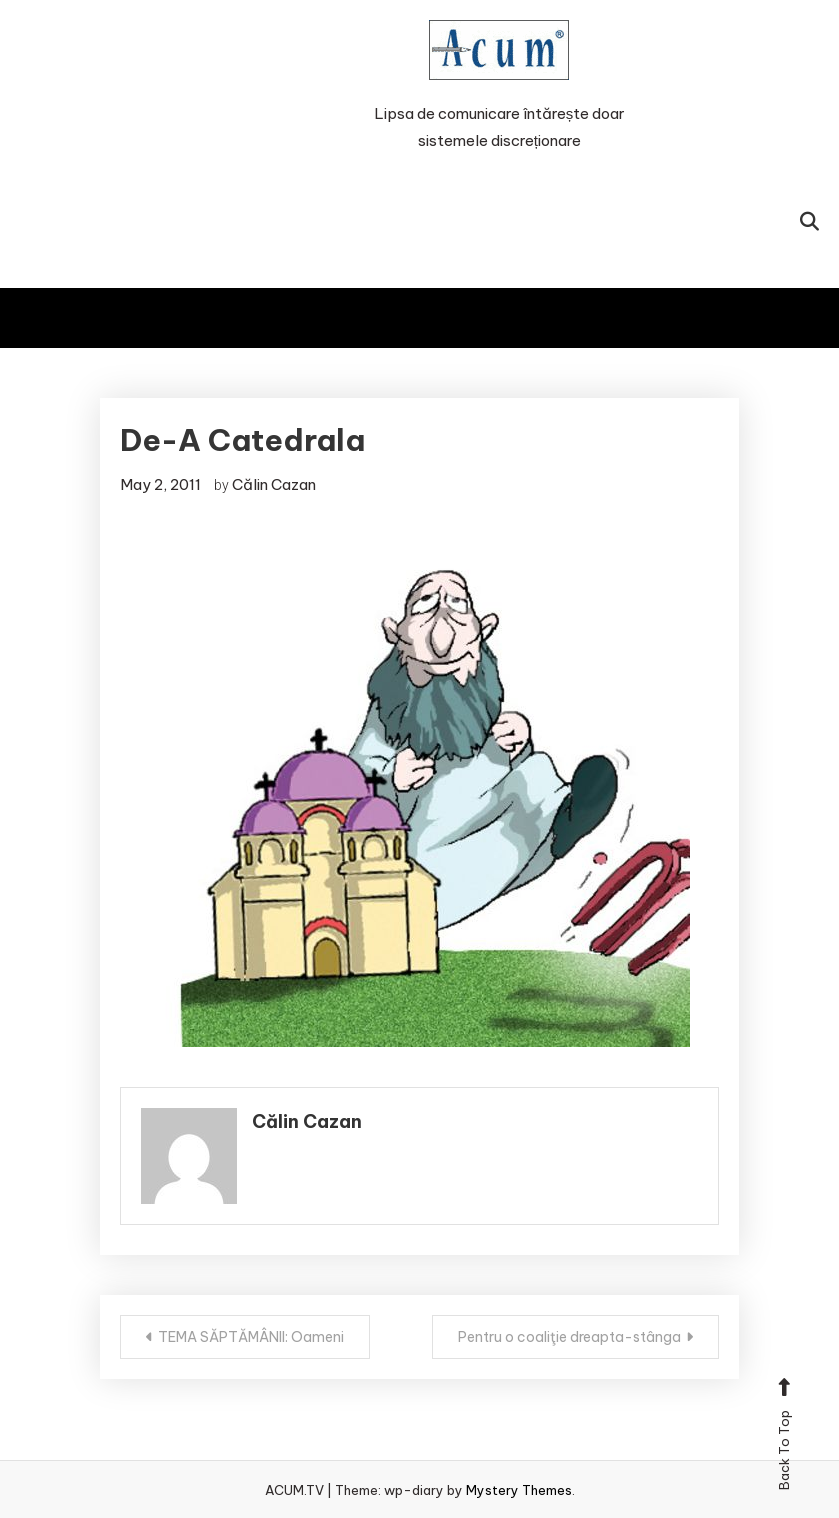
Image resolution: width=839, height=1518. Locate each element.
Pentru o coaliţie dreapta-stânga (569, 1337)
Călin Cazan (274, 484)
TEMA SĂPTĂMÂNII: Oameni (251, 1337)
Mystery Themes (519, 1490)
